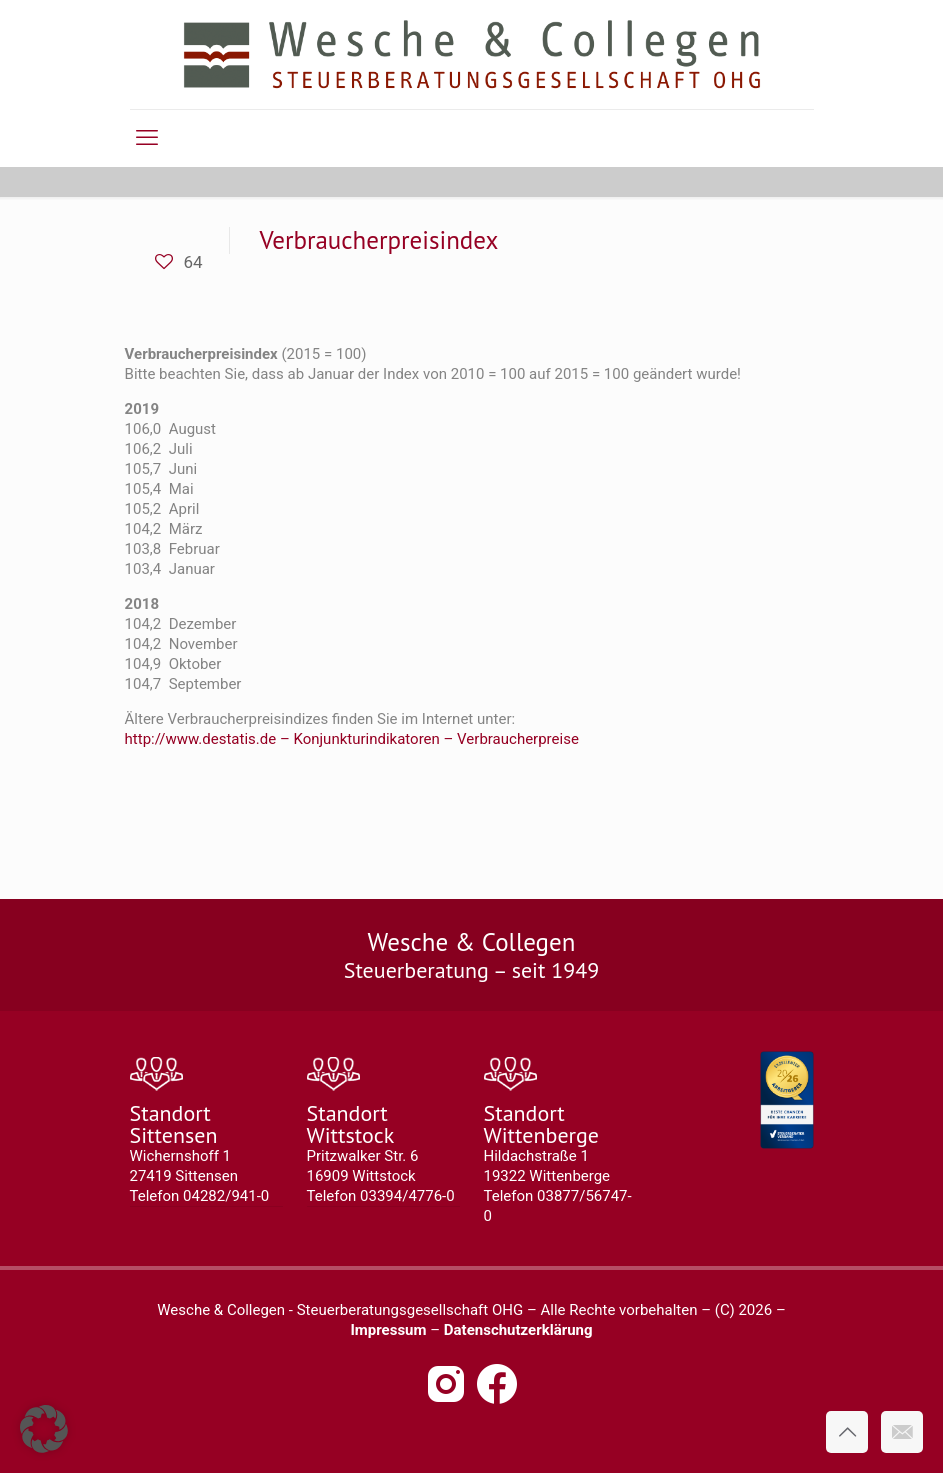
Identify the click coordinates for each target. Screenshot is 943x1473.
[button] (44, 1429)
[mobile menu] (147, 138)
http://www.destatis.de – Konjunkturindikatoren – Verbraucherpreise (352, 739)
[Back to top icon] (847, 1432)
